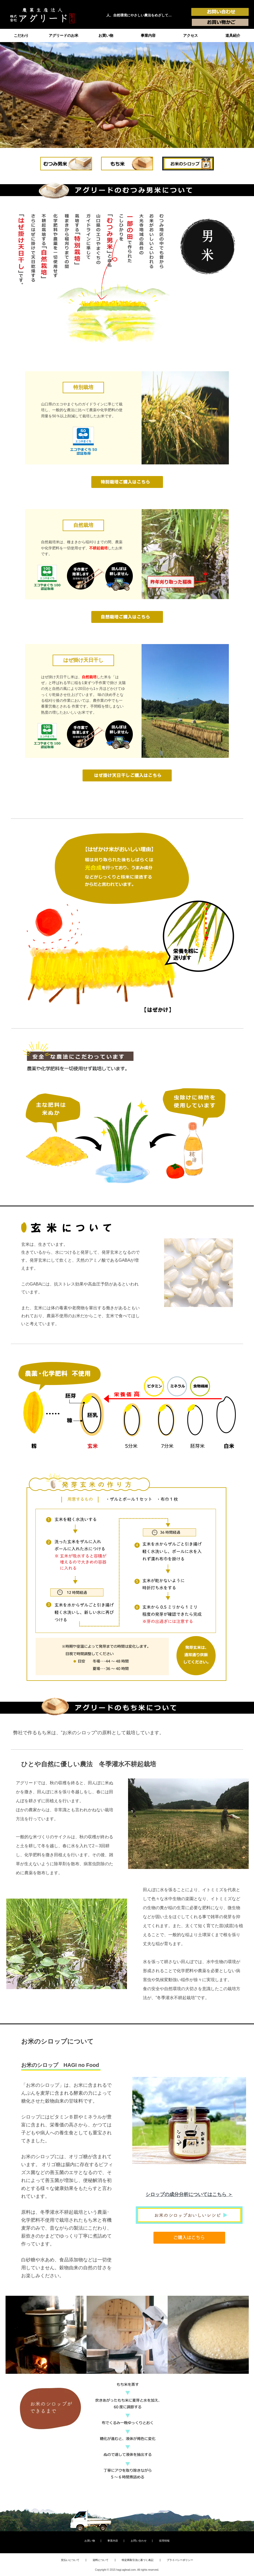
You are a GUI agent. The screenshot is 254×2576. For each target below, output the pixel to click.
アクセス (190, 35)
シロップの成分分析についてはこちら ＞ (189, 2194)
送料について (100, 2560)
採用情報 (164, 2540)
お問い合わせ (139, 2540)
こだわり (21, 35)
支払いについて (70, 2560)
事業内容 (148, 35)
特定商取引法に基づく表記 (137, 2560)
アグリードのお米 (63, 35)
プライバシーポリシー (180, 2560)
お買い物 (105, 35)
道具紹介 (232, 35)
